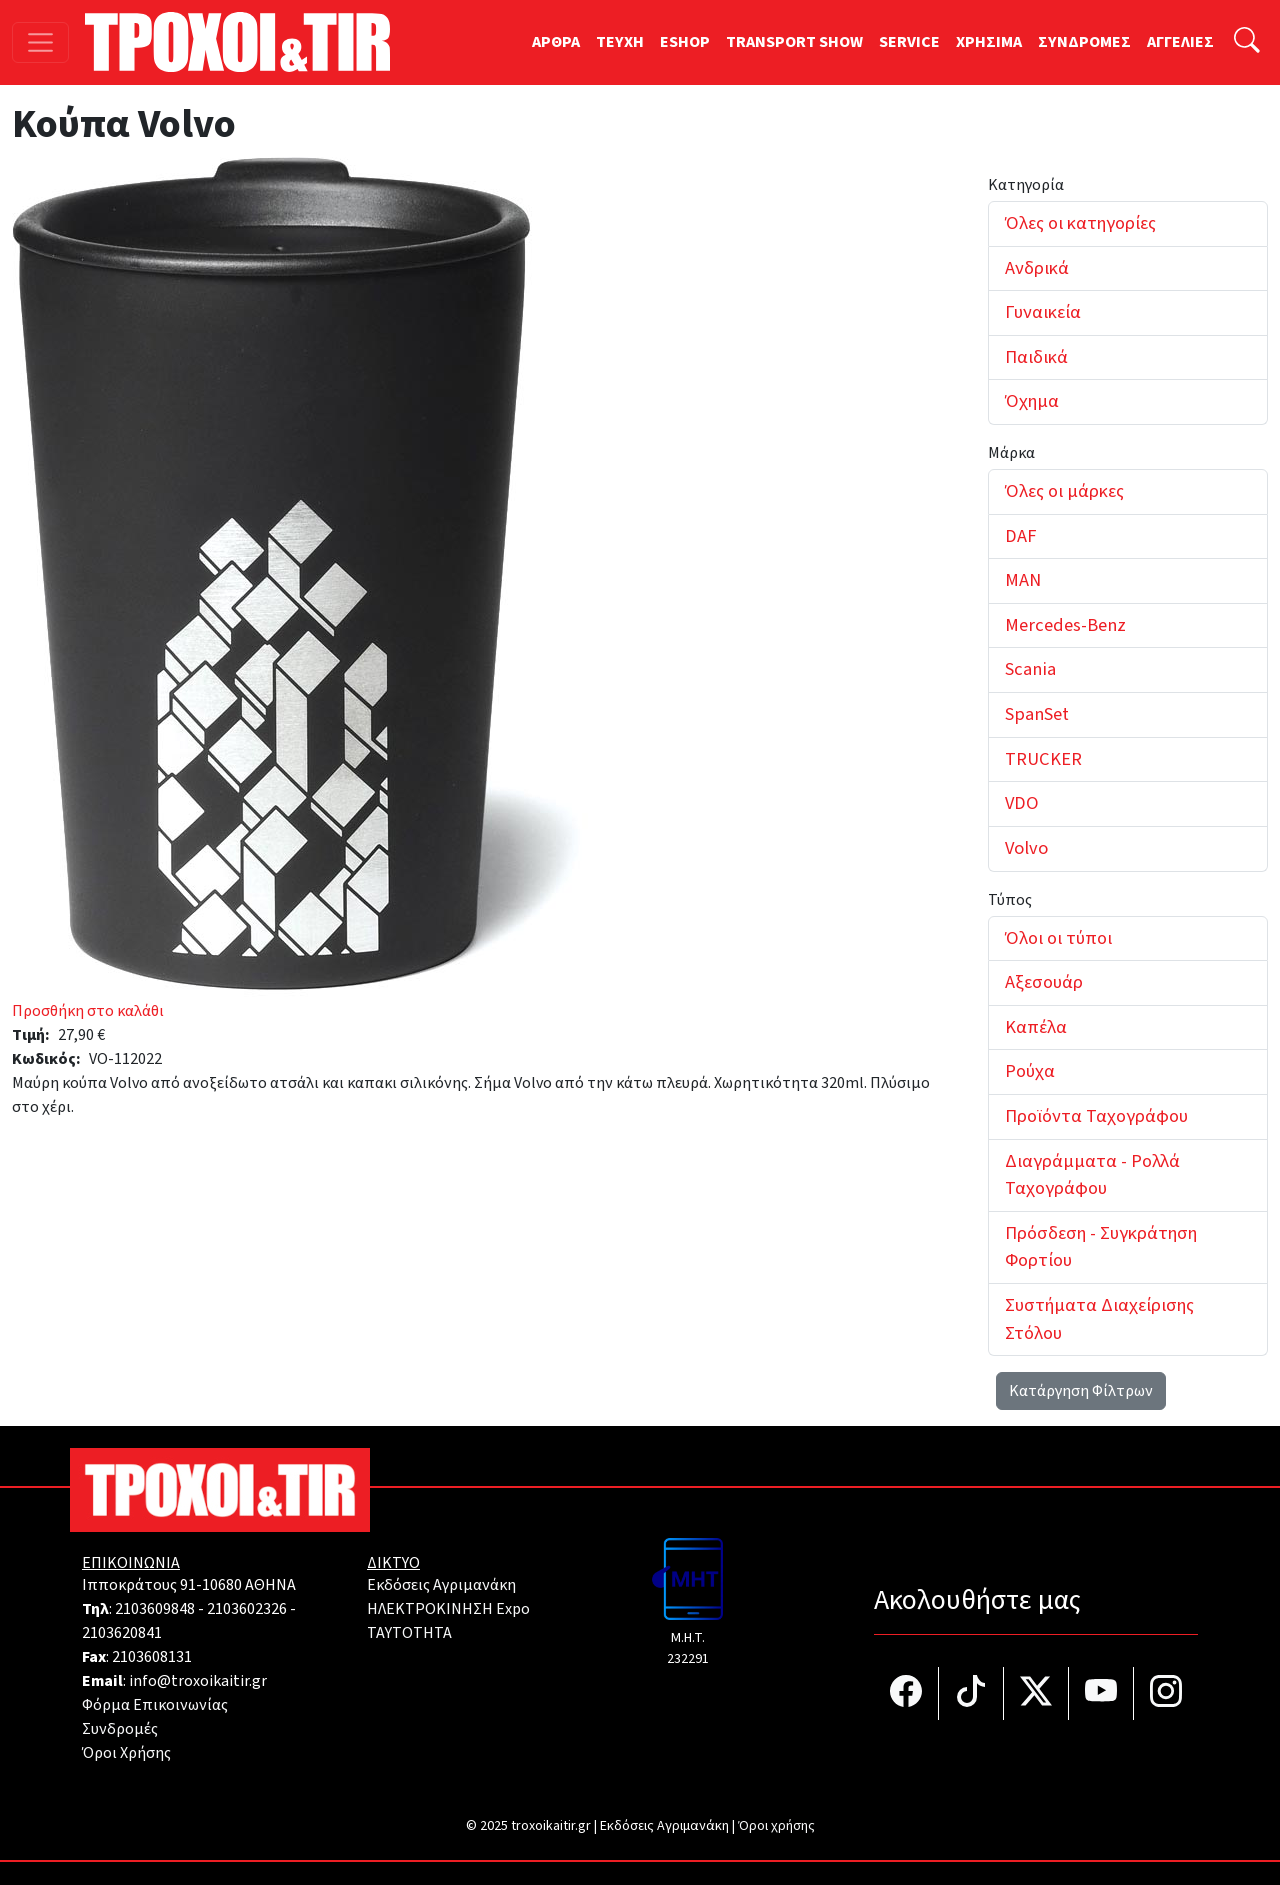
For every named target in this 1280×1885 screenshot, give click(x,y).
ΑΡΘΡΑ (556, 42)
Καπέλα (1036, 1027)
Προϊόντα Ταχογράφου (1096, 1116)
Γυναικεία (1043, 312)
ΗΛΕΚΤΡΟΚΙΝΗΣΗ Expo (448, 1609)
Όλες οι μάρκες (1064, 491)
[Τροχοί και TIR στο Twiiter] (1036, 1693)
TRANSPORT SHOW (794, 42)
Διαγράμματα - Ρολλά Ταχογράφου (1092, 1175)
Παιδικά (1036, 357)
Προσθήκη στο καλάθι (88, 1011)
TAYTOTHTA (409, 1633)
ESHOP (685, 42)
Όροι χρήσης (776, 1826)
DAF (1020, 536)
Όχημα (1032, 401)
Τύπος (1010, 900)
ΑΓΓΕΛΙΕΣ (1180, 42)
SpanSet (1037, 714)
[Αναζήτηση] (1247, 42)
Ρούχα (1030, 1071)
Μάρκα (1011, 453)
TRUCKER (1043, 759)
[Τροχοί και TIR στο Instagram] (1166, 1693)
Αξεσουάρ (1044, 982)
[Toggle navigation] (40, 42)
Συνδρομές (120, 1729)
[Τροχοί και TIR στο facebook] (906, 1693)
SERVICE (909, 42)
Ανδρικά (1037, 268)
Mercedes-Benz (1065, 625)
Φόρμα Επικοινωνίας (155, 1705)
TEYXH (620, 42)
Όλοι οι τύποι (1058, 938)
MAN (1023, 580)
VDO (1022, 803)
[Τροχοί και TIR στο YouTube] (1101, 1693)
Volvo (1026, 848)
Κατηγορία (1026, 185)
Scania (1030, 669)
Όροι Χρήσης (126, 1753)
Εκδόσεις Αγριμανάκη (441, 1585)
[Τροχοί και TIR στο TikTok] (971, 1693)
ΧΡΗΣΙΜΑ (989, 42)
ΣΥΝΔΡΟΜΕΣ (1084, 42)
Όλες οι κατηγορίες (1080, 223)
